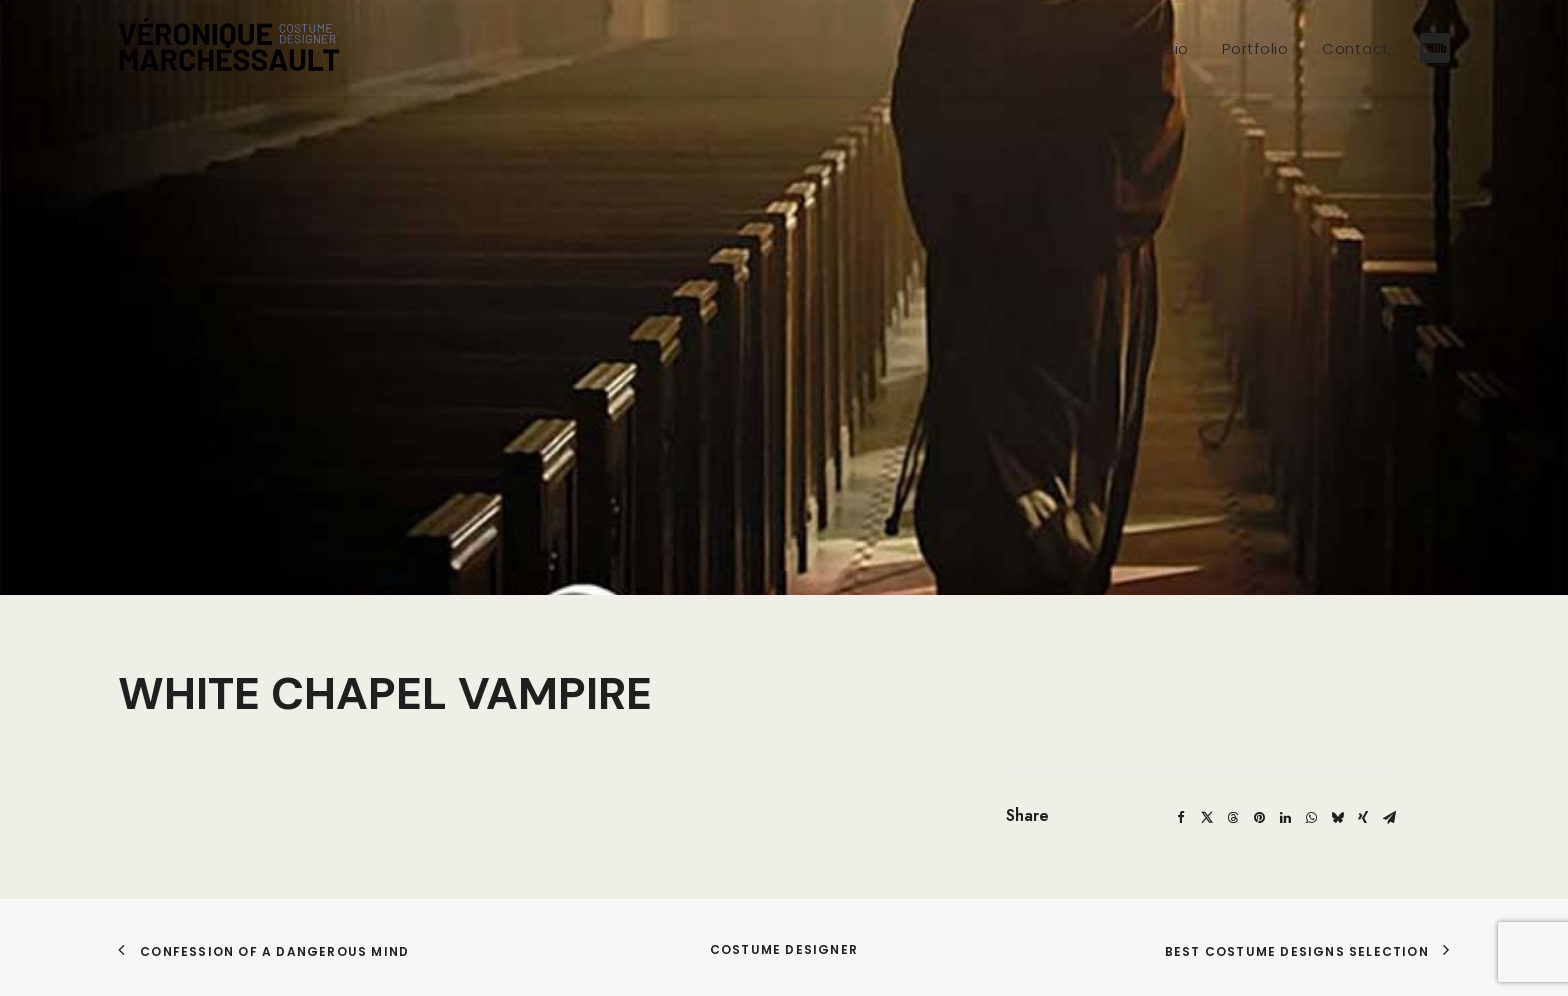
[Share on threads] (1233, 785)
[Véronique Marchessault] (229, 48)
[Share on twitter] (1207, 785)
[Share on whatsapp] (1311, 785)
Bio (1177, 48)
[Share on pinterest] (1259, 785)
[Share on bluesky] (1337, 785)
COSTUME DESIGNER (784, 916)
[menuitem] (1177, 48)
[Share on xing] (1363, 785)
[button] (1432, 48)
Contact (1355, 48)
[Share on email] (1389, 785)
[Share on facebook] (1181, 785)
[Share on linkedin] (1285, 785)
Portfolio (1255, 48)
